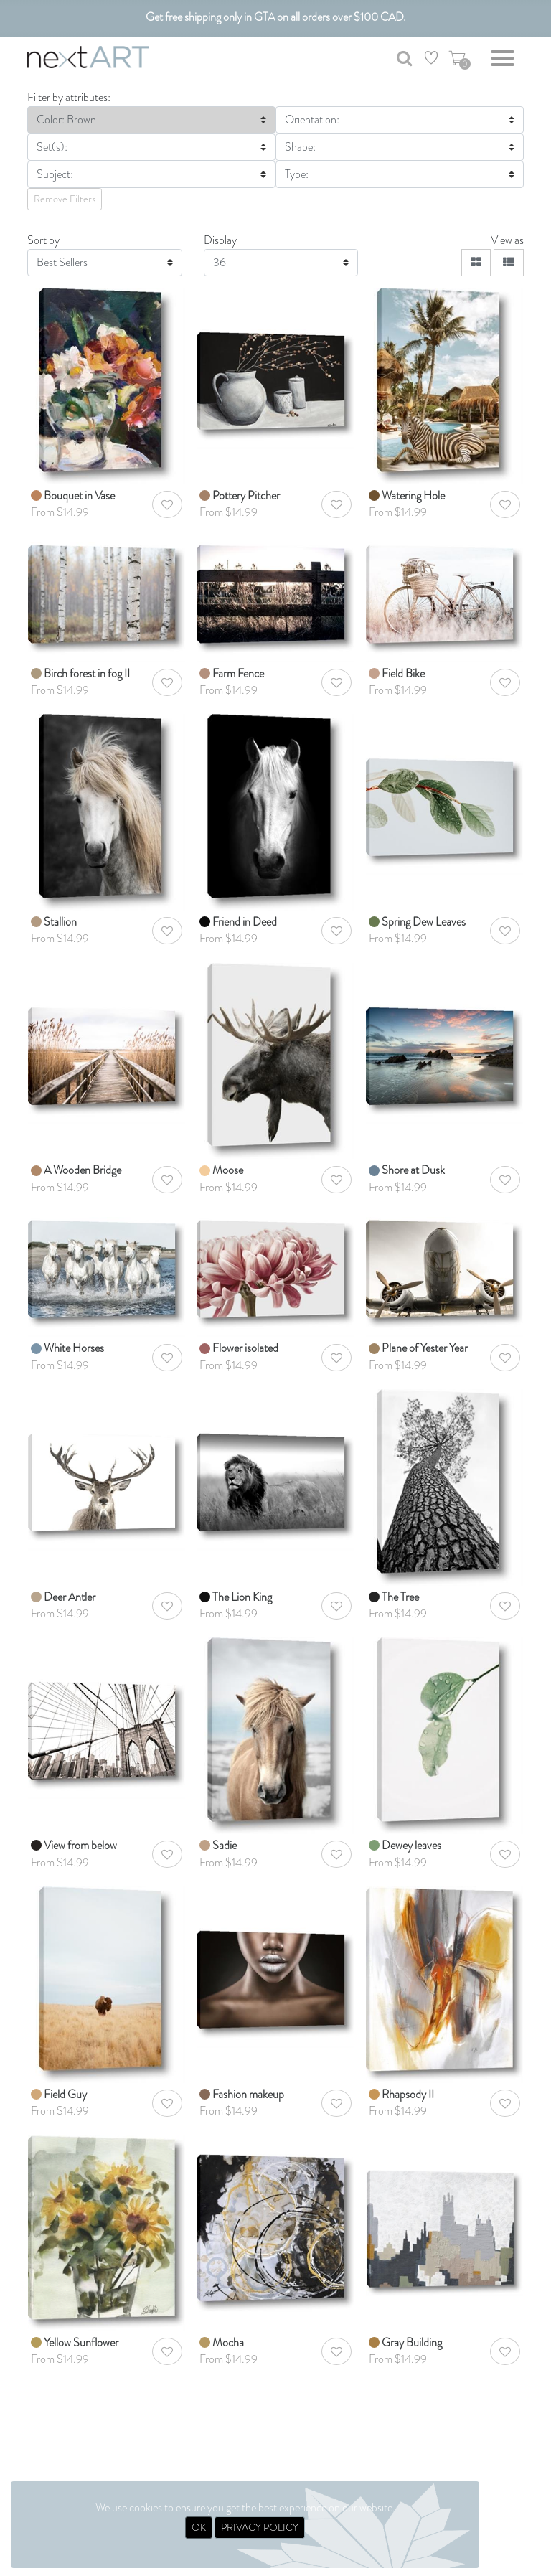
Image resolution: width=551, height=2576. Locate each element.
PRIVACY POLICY (259, 2527)
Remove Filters (64, 199)
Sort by (43, 240)
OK (199, 2527)
